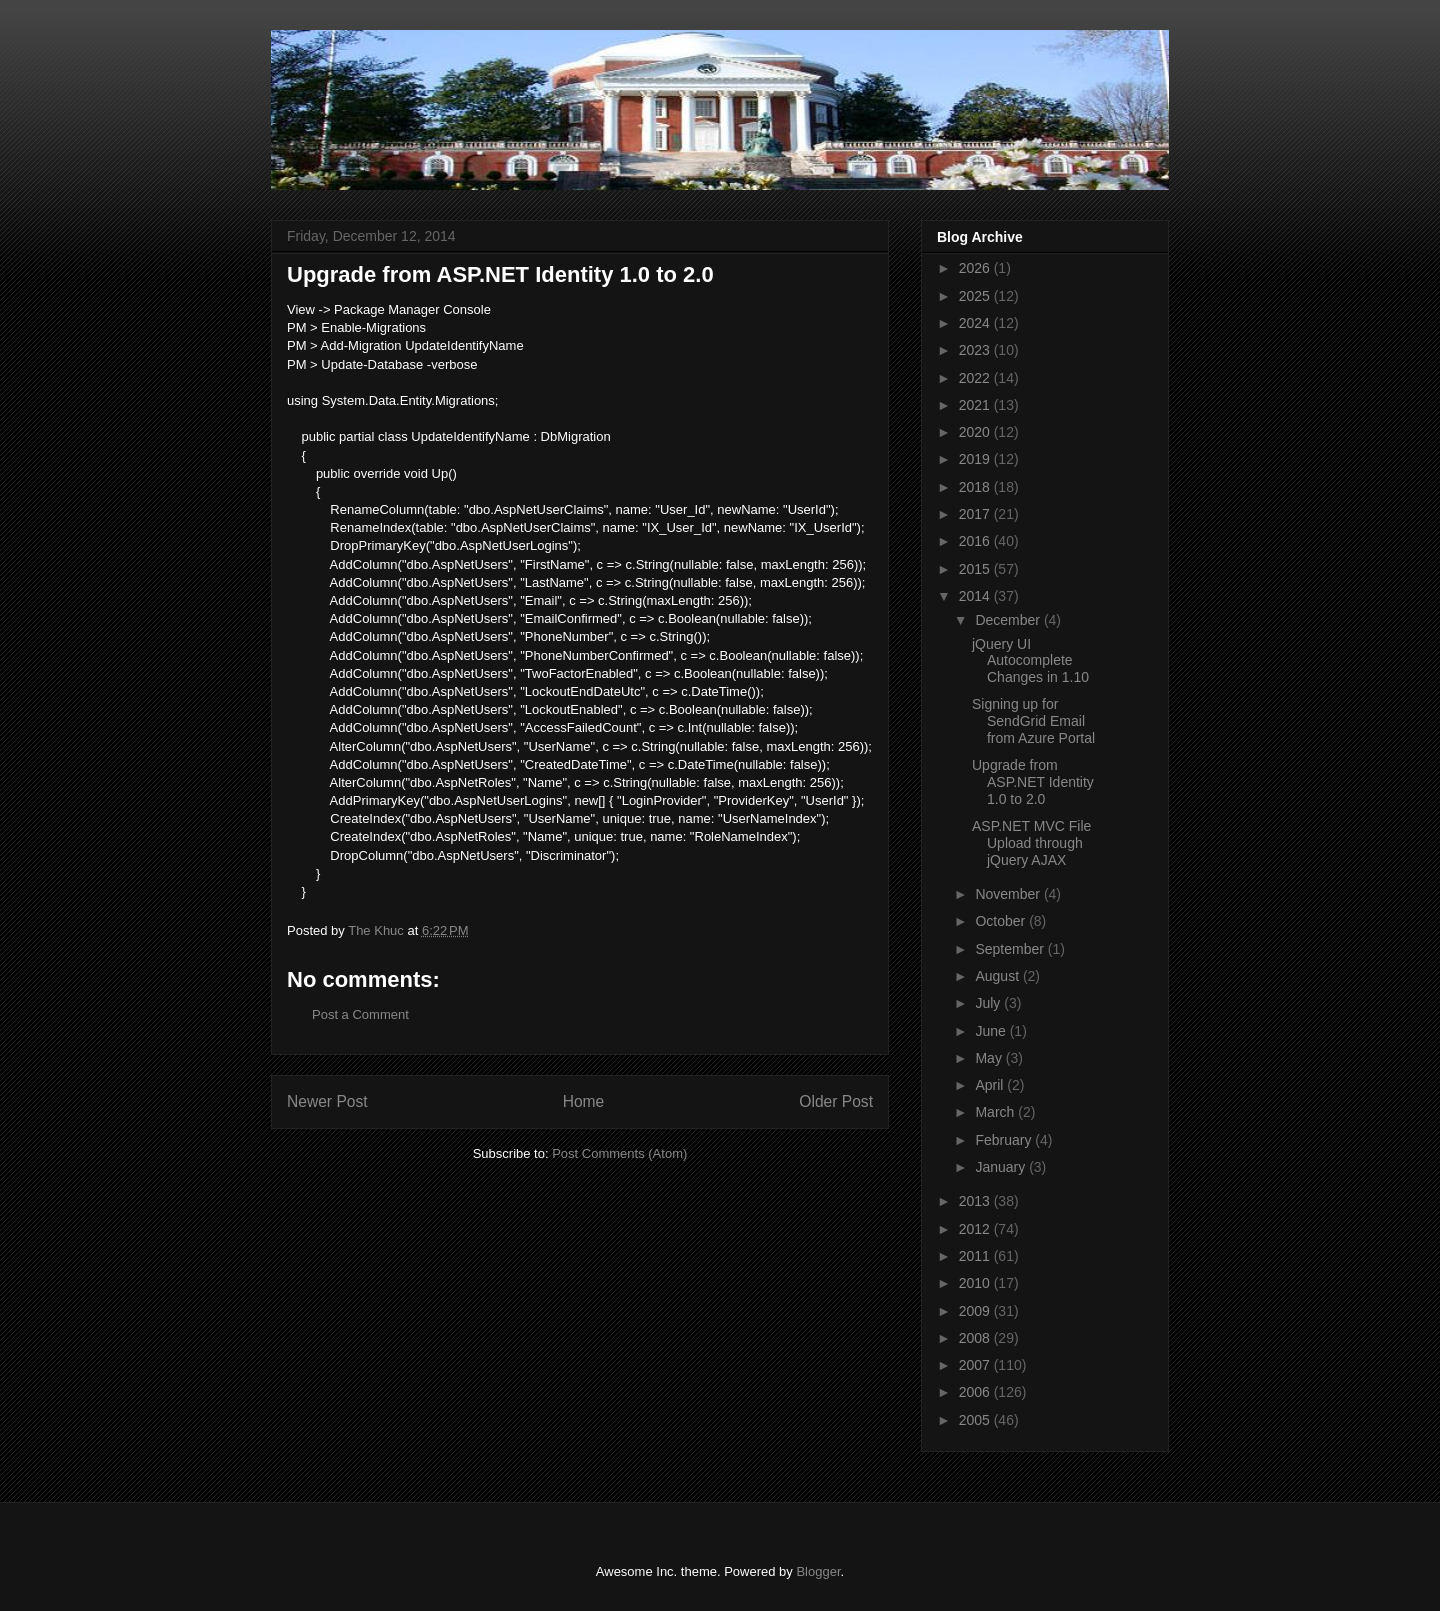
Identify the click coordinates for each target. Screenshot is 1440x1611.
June (992, 1031)
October (1002, 921)
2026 (976, 268)
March (996, 1112)
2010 (976, 1283)
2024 (976, 323)
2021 (976, 405)
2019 (976, 459)
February (1005, 1140)
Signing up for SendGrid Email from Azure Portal (1033, 721)
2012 (976, 1229)
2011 (976, 1256)
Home (584, 1101)
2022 (976, 378)
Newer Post (327, 1101)
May (990, 1058)
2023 (976, 350)
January (1002, 1167)
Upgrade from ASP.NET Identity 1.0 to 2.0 (1033, 782)
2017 (976, 514)
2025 (976, 296)
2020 (976, 432)
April (991, 1085)
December (1009, 620)
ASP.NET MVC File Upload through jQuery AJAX (1031, 843)
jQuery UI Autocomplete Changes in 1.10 (1030, 661)
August (998, 976)
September (1011, 949)
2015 (976, 569)
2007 (976, 1365)
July (989, 1003)
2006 (976, 1392)
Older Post (836, 1101)
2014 (976, 596)
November (1009, 894)
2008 (976, 1338)
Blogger (818, 1571)
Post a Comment (360, 1014)
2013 (976, 1201)
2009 (976, 1311)
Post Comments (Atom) (619, 1153)
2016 (976, 541)
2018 (976, 487)
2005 (976, 1420)
